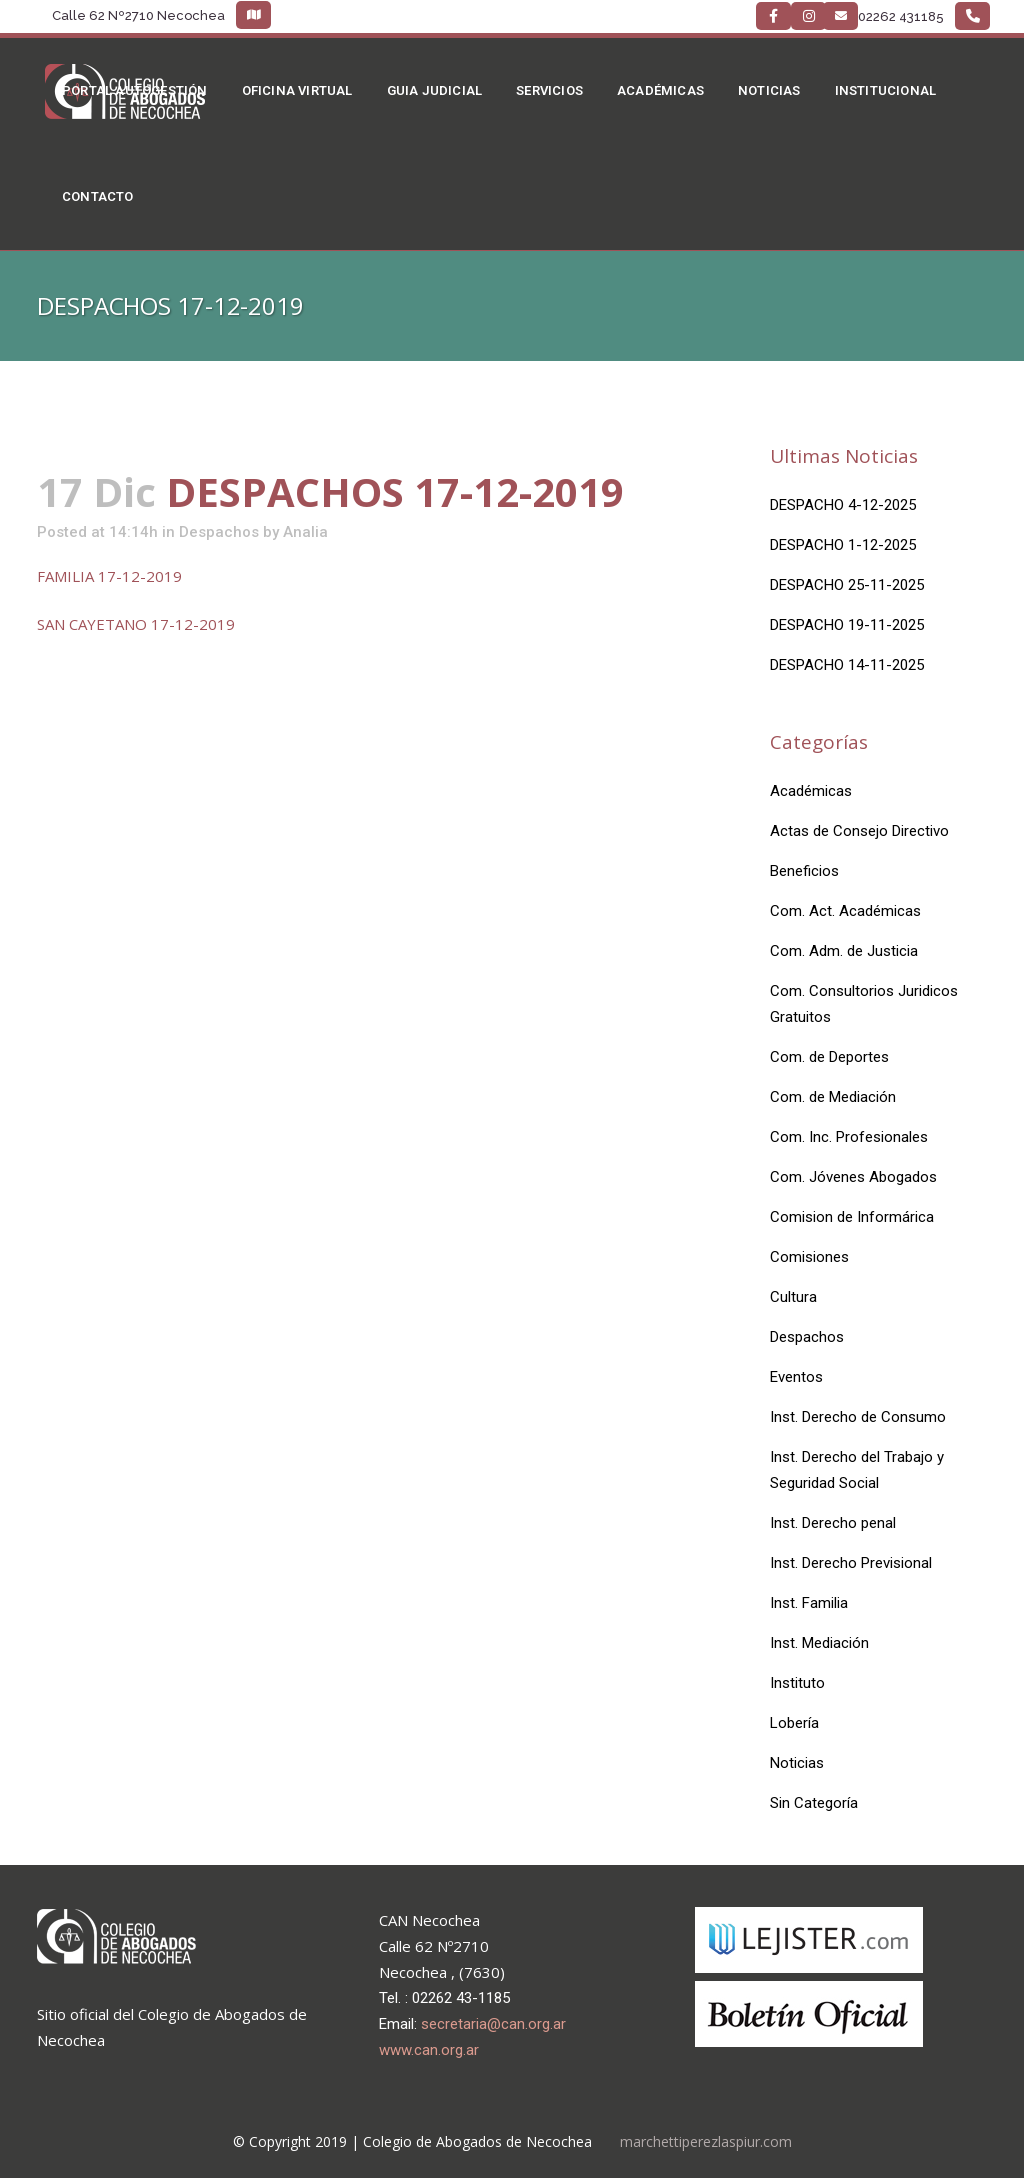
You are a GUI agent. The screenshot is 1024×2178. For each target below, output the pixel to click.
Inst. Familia (809, 1603)
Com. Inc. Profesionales (849, 1137)
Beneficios (804, 871)
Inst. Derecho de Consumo (858, 1417)
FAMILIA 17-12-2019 (109, 576)
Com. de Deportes (829, 1057)
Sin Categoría (814, 1803)
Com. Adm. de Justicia (844, 951)
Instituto (797, 1683)
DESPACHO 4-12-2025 (843, 505)
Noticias (797, 1763)
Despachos (219, 532)
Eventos (796, 1377)
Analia (305, 532)
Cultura (793, 1297)
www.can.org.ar (429, 2050)
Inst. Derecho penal (833, 1523)
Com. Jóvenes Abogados (853, 1177)
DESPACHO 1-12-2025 (843, 545)
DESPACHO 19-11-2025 (847, 625)
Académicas (811, 791)
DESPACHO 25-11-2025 (847, 585)
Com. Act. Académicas (845, 911)
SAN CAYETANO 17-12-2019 (136, 624)
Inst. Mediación (819, 1643)
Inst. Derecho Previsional (851, 1563)
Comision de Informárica (852, 1217)
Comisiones (809, 1257)
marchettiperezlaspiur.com (706, 2141)
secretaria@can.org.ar (493, 2024)
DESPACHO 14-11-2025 (847, 665)
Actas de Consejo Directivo (859, 831)
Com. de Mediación (833, 1097)
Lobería (794, 1723)
